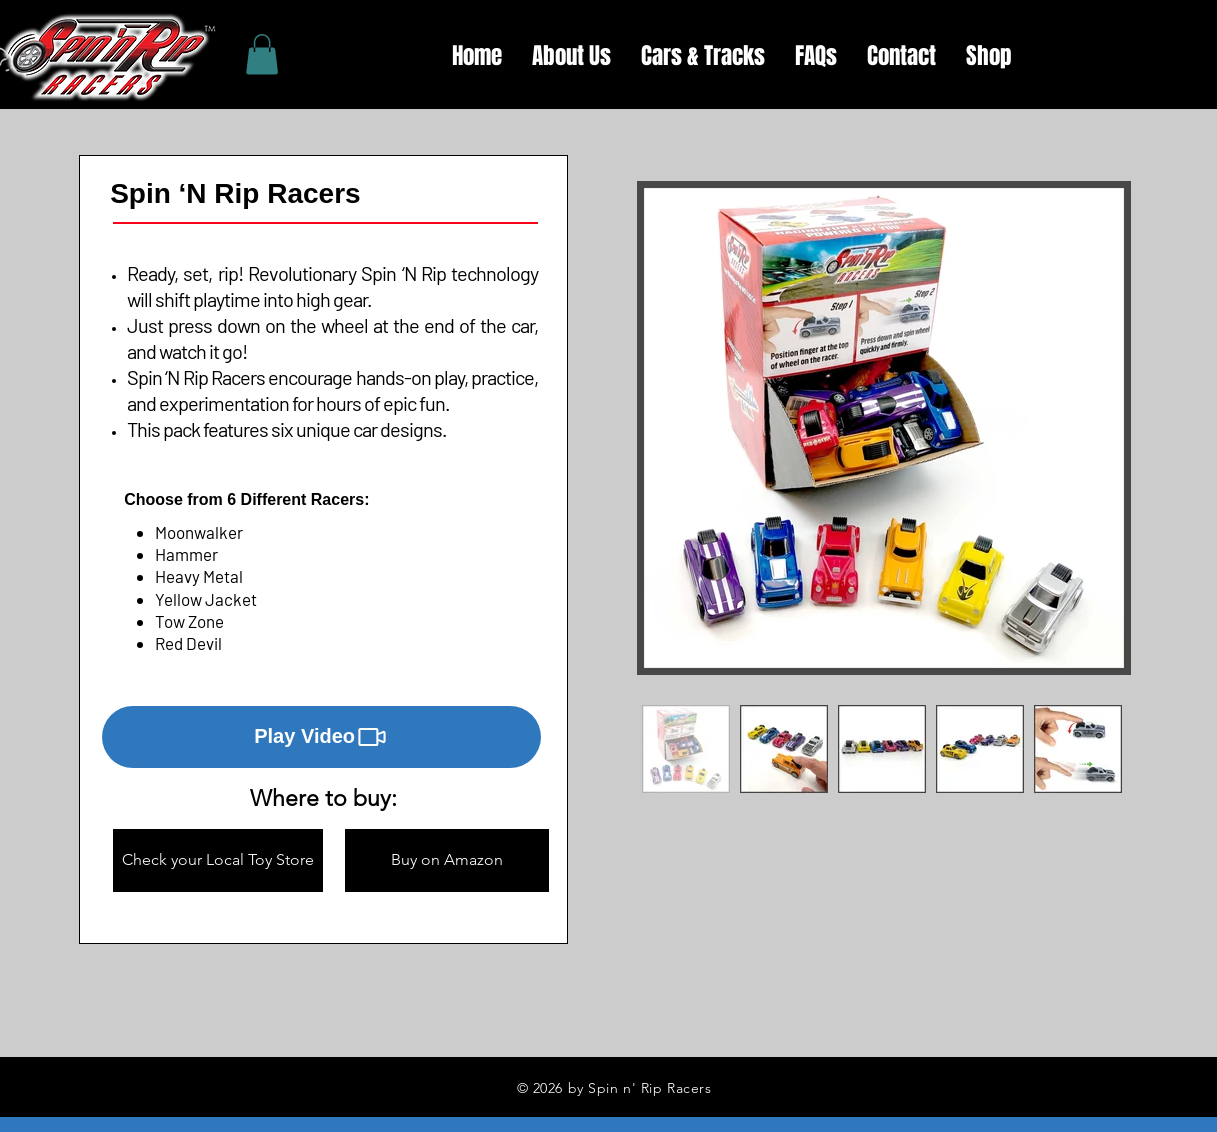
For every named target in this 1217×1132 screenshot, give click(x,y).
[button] (321, 737)
